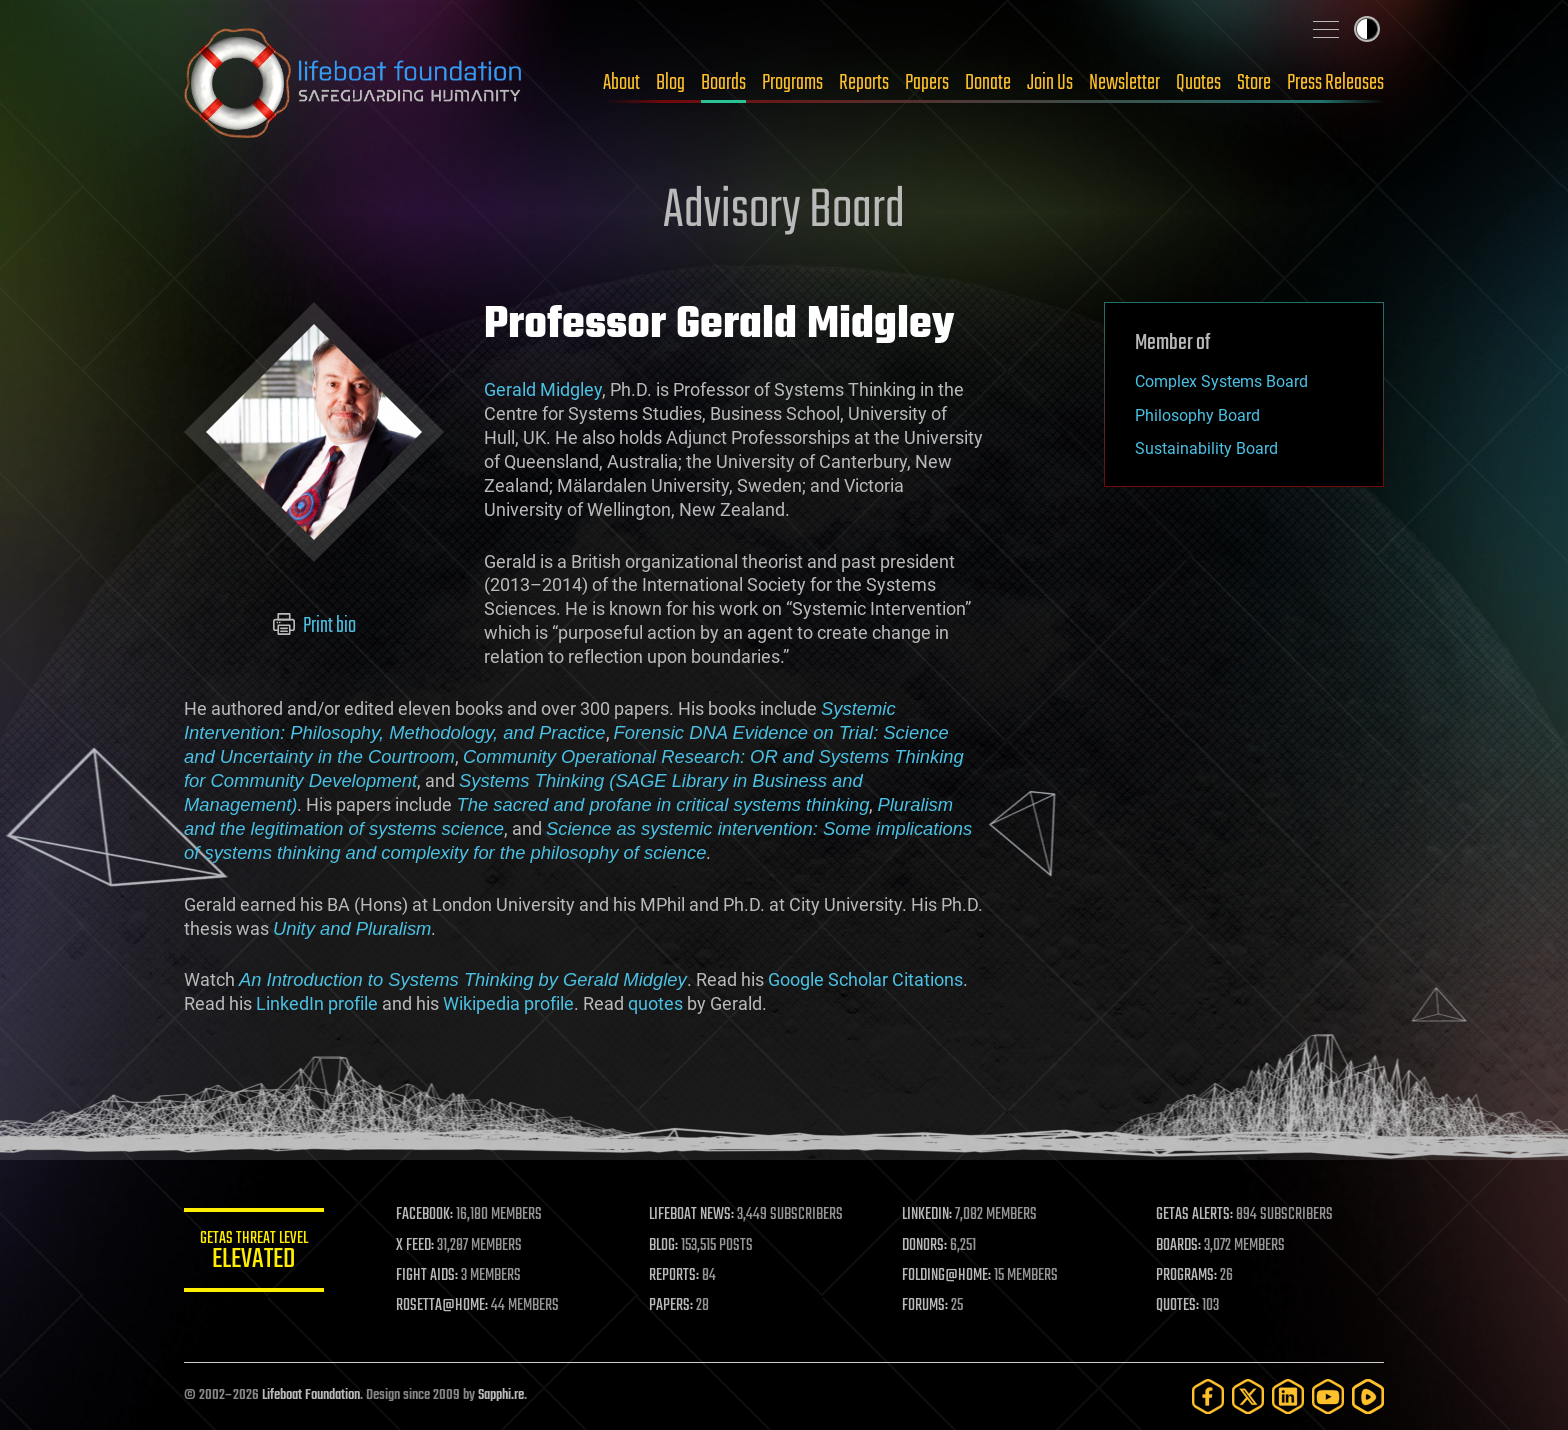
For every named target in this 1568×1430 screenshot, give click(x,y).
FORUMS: (926, 1306)
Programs (792, 83)
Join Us (1050, 83)
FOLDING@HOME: (947, 1276)
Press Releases (1335, 83)
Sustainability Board (1206, 448)
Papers (927, 83)
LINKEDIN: (928, 1215)
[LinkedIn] (1288, 1396)
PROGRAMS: (1186, 1276)
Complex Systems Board (1221, 381)
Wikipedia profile (508, 1003)
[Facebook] (1208, 1396)
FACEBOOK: (424, 1215)
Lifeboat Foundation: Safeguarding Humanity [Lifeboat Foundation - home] (354, 83)
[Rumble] (1368, 1396)
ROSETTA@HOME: (442, 1306)
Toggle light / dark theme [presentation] (1367, 29)
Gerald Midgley (543, 389)
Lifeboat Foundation (311, 1395)
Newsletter (1124, 83)
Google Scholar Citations (865, 979)
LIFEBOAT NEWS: (691, 1215)
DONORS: (925, 1246)
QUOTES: (1177, 1306)
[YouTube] (1328, 1396)
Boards (723, 83)
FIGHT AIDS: (427, 1276)
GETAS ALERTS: (1194, 1215)
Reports (864, 83)
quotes (655, 1003)
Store (1254, 83)
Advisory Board (784, 212)
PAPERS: (671, 1306)
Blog (670, 83)
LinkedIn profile (317, 1003)
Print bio (314, 626)
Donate (988, 83)
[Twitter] (1248, 1396)
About (621, 83)
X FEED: (415, 1246)
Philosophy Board (1197, 415)
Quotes (1198, 83)
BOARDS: (1178, 1246)
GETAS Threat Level (254, 1253)
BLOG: (663, 1246)
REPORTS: (674, 1276)
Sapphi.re (501, 1395)
